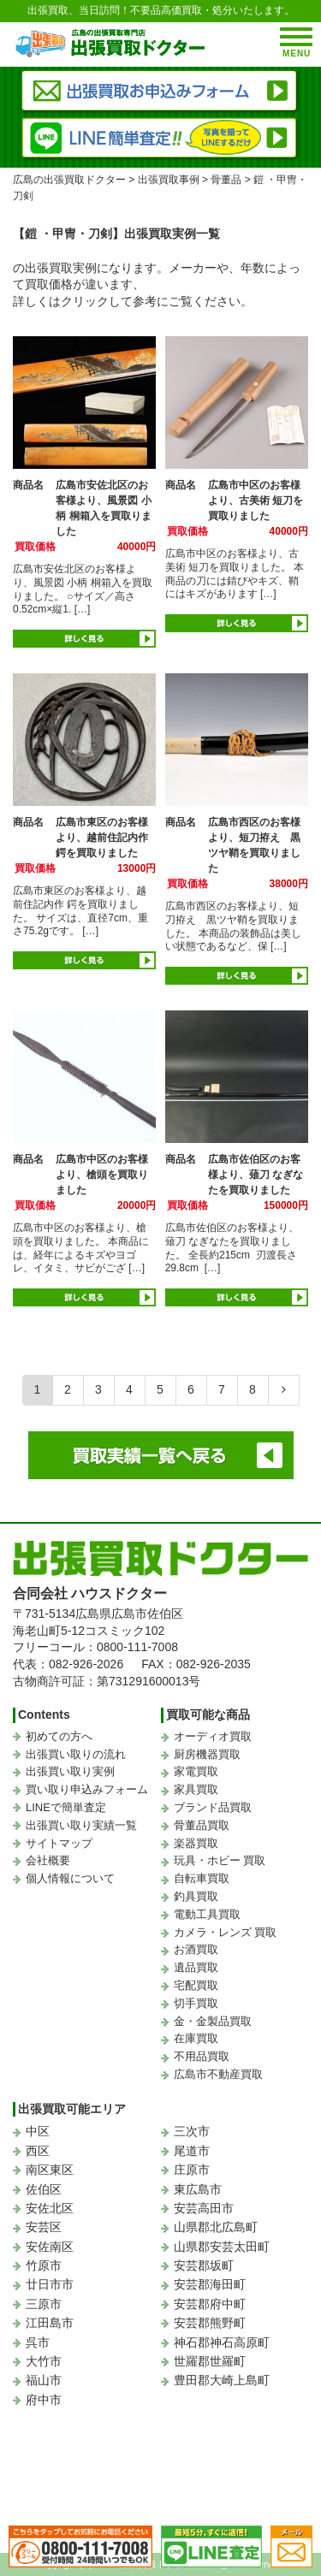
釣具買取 (196, 1896)
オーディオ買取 (213, 1736)
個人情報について (70, 1878)
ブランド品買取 (213, 1807)
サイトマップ (59, 1843)
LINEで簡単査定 (66, 1807)
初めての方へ (59, 1736)
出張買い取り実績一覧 (81, 1825)
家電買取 (196, 1771)
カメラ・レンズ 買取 (225, 1932)
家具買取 (196, 1789)
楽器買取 (196, 1843)
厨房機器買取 (207, 1754)
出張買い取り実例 (70, 1771)
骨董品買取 (201, 1825)
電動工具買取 (207, 1914)
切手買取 (196, 2003)
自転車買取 (201, 1878)
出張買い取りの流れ (76, 1754)
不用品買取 (201, 2056)
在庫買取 (196, 2038)
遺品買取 (196, 1967)
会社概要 (48, 1860)
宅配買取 (196, 1985)
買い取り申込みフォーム (87, 1789)
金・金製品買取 (213, 2021)
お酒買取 (196, 1949)
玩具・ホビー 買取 (220, 1860)
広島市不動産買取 (218, 2074)
